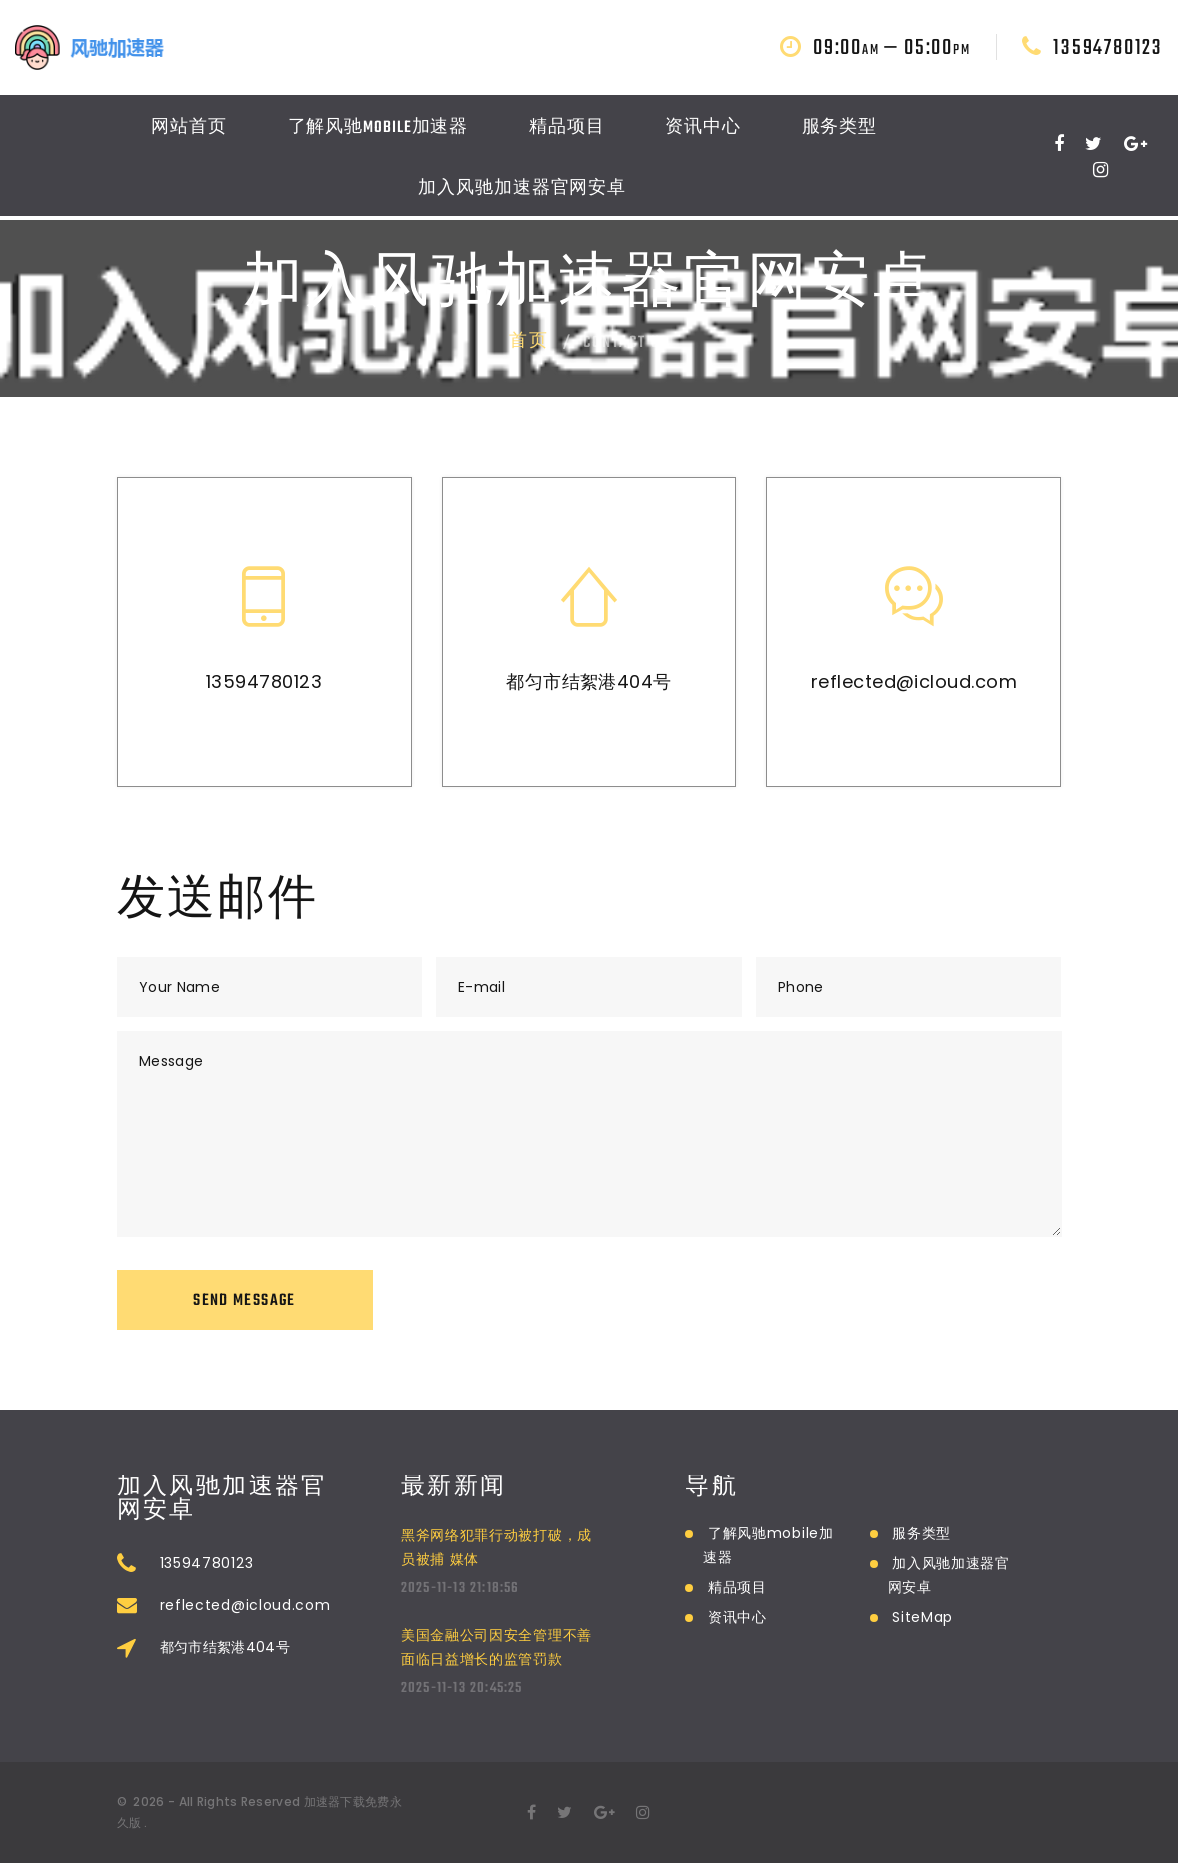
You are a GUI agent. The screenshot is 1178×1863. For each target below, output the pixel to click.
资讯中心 (703, 132)
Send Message (244, 1301)
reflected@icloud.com (914, 680)
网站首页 (189, 132)
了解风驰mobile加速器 (378, 132)
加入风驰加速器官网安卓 (522, 193)
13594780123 (1108, 51)
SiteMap (922, 1617)
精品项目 (567, 132)
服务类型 (840, 132)
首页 (529, 342)
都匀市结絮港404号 (589, 680)
